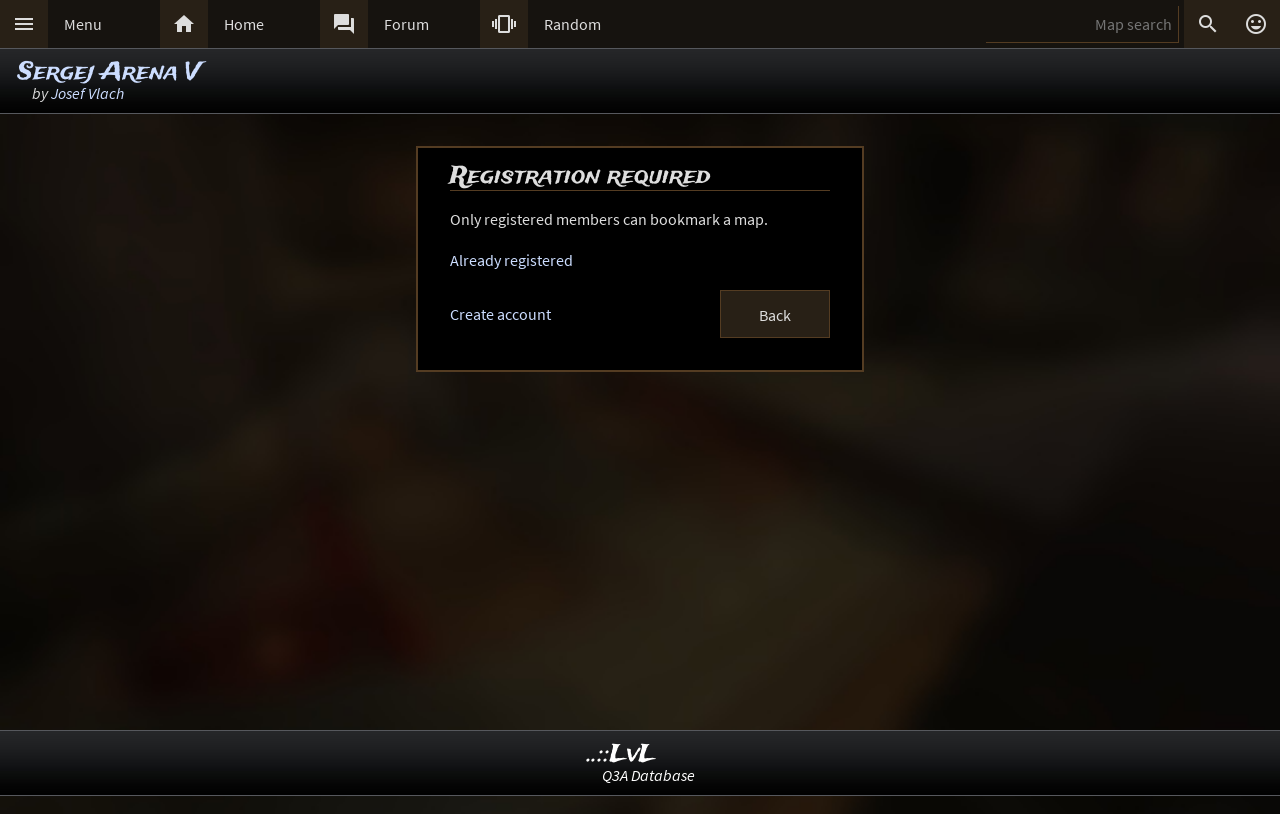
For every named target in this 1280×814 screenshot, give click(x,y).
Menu (83, 24)
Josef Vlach (87, 93)
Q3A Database (648, 775)
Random (572, 24)
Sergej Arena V (109, 72)
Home (244, 24)
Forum (406, 24)
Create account (500, 314)
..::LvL (621, 754)
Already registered (511, 260)
